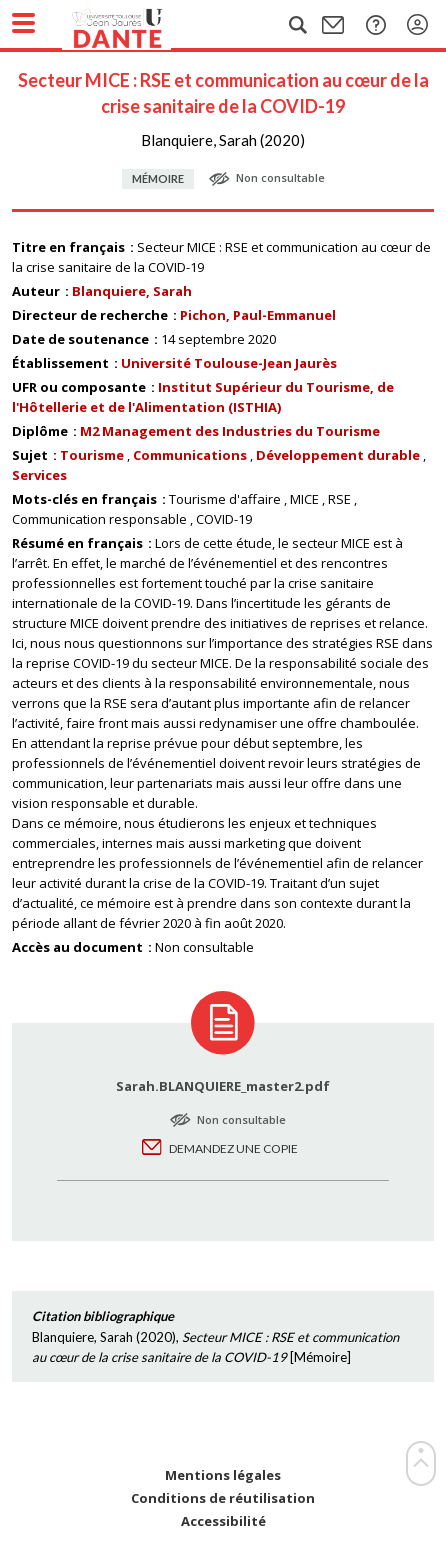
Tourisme (92, 455)
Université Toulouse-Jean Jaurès (229, 363)
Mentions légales (223, 1475)
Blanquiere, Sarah (132, 291)
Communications (190, 455)
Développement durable (338, 455)
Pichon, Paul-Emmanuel (258, 315)
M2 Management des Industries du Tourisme (230, 431)
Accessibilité (223, 1521)
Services (39, 475)
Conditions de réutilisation (223, 1498)
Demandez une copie (233, 1148)
